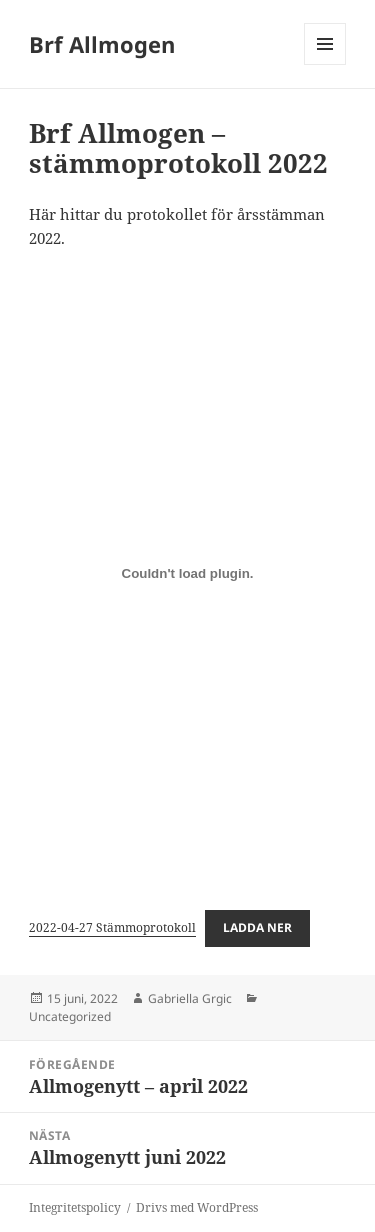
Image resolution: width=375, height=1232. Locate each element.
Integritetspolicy (75, 1207)
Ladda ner (257, 927)
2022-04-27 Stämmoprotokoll (112, 927)
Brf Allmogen (102, 44)
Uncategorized (70, 1016)
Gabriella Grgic (190, 998)
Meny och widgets (325, 64)
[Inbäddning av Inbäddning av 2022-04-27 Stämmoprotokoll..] (187, 574)
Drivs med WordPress (197, 1207)
